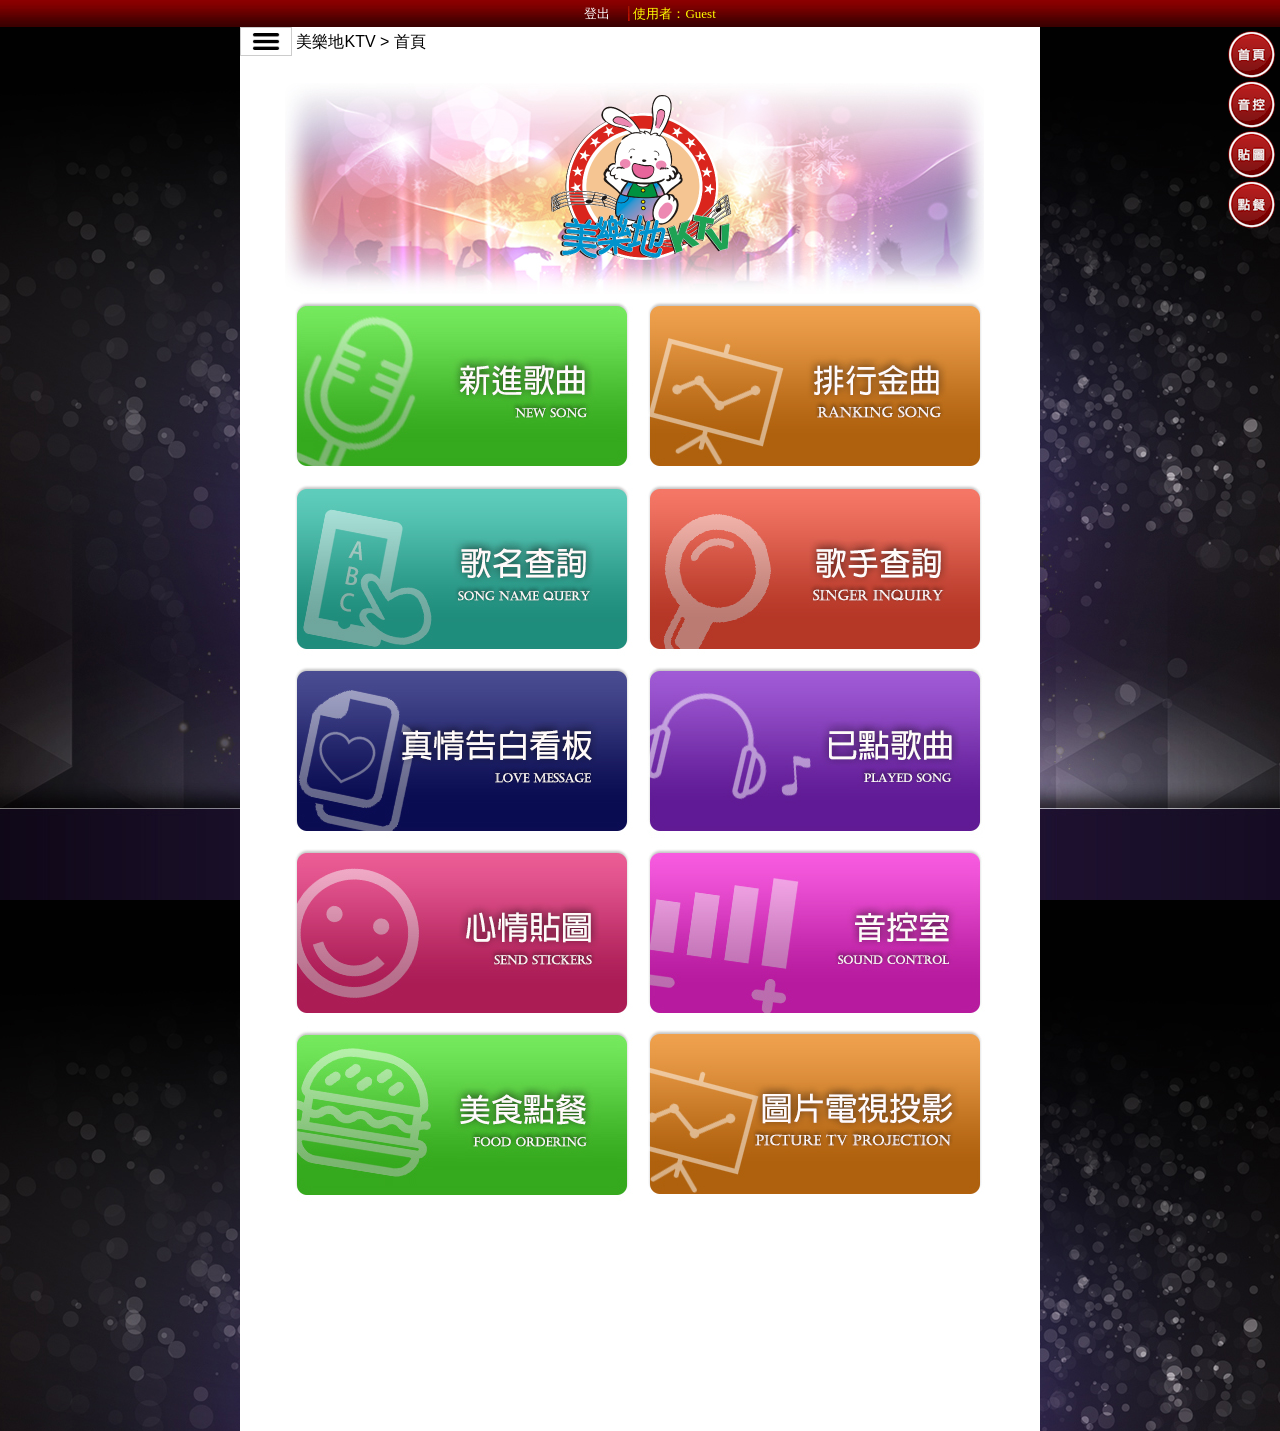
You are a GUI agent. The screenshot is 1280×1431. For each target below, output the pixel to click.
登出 (597, 13)
